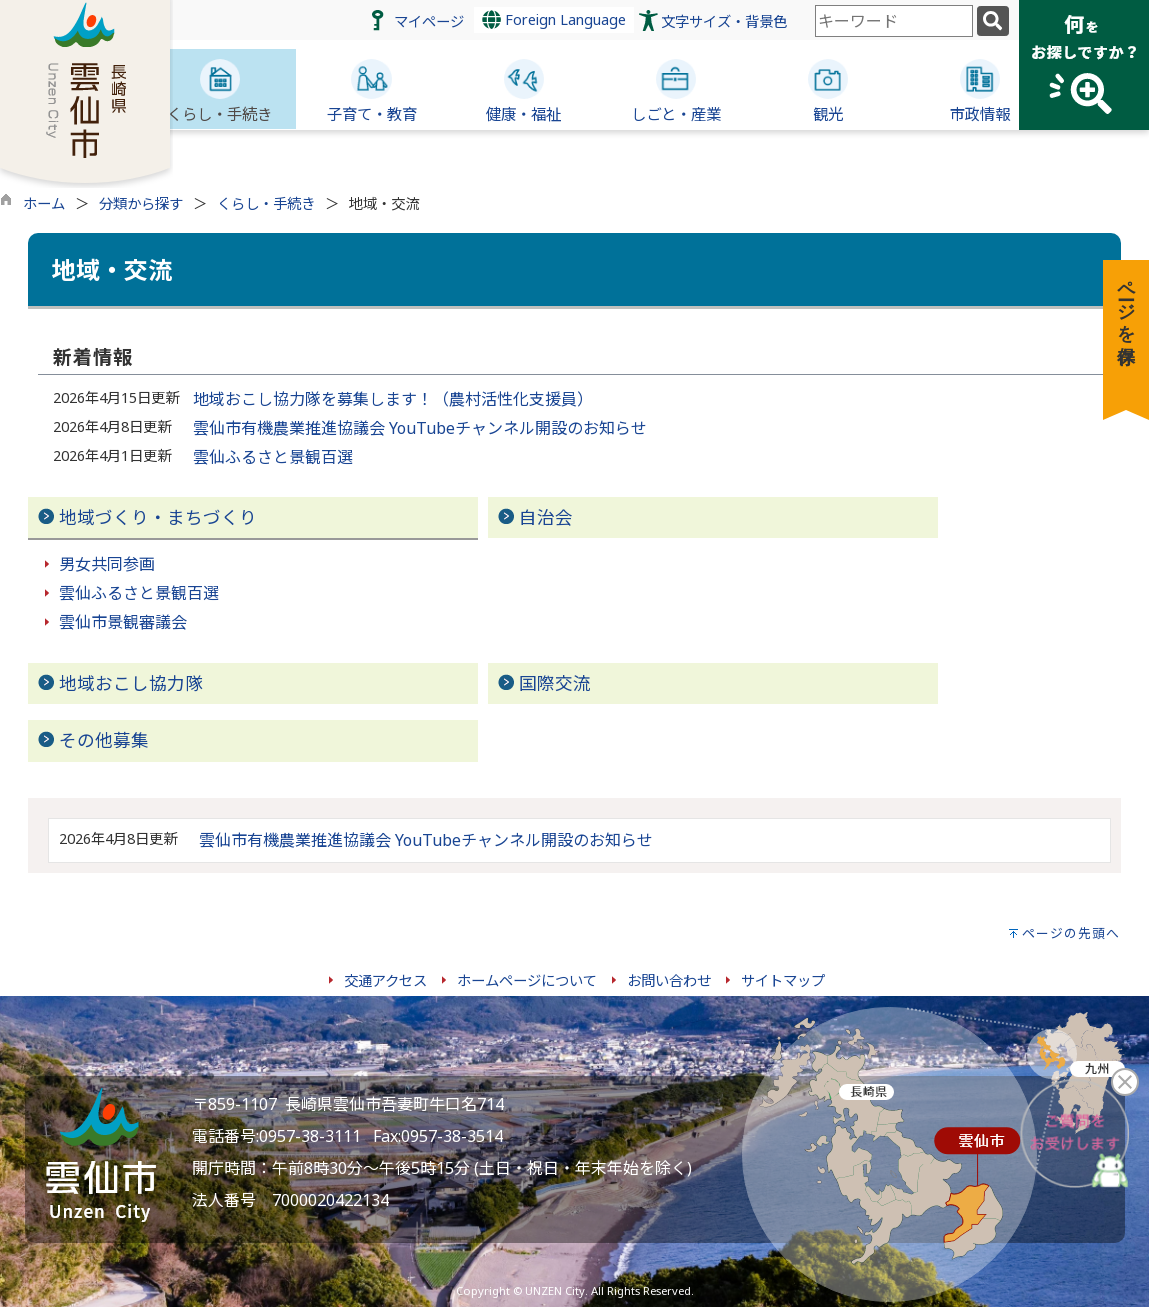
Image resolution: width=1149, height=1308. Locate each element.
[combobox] (894, 21)
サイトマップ (783, 980)
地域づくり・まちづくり (158, 517)
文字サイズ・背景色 (724, 21)
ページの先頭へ (1071, 933)
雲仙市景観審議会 (123, 622)
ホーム (44, 203)
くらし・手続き (266, 203)
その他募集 (104, 740)
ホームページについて (527, 980)
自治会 (546, 517)
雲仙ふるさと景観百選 (273, 457)
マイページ (429, 21)
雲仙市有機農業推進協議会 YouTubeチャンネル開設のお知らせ (420, 428)
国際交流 (555, 683)
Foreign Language (554, 19)
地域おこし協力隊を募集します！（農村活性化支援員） (393, 399)
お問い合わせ (669, 980)
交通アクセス (385, 980)
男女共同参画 (107, 564)
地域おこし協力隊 (131, 683)
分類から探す (141, 203)
